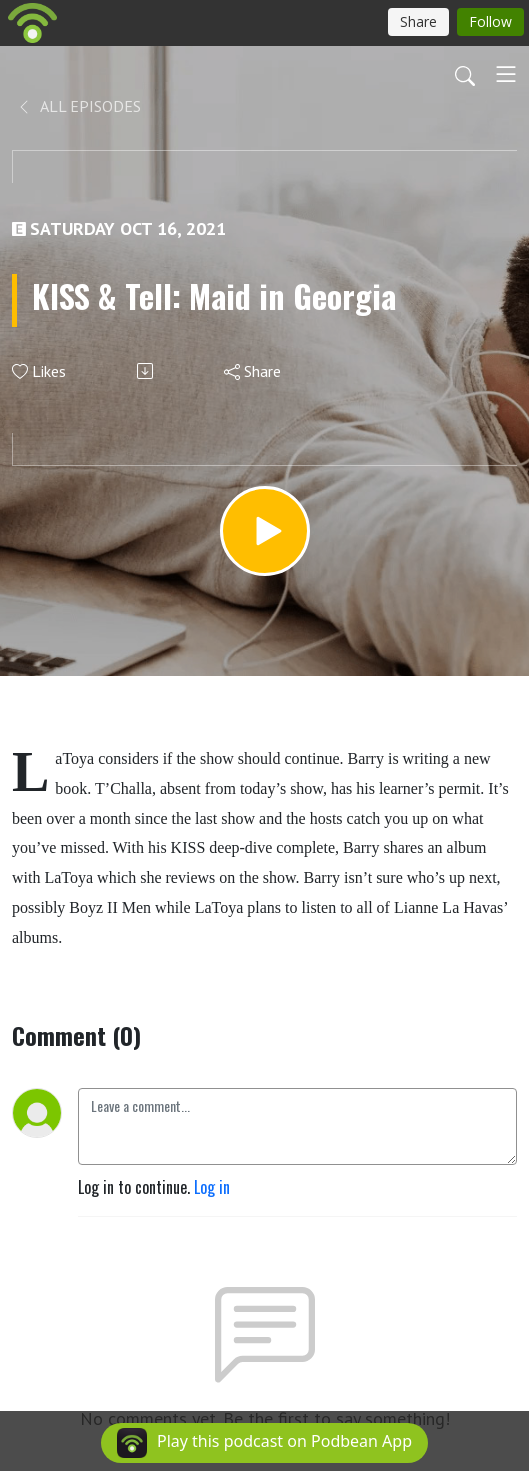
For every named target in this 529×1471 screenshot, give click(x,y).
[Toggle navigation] (506, 74)
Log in (212, 1187)
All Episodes (78, 106)
